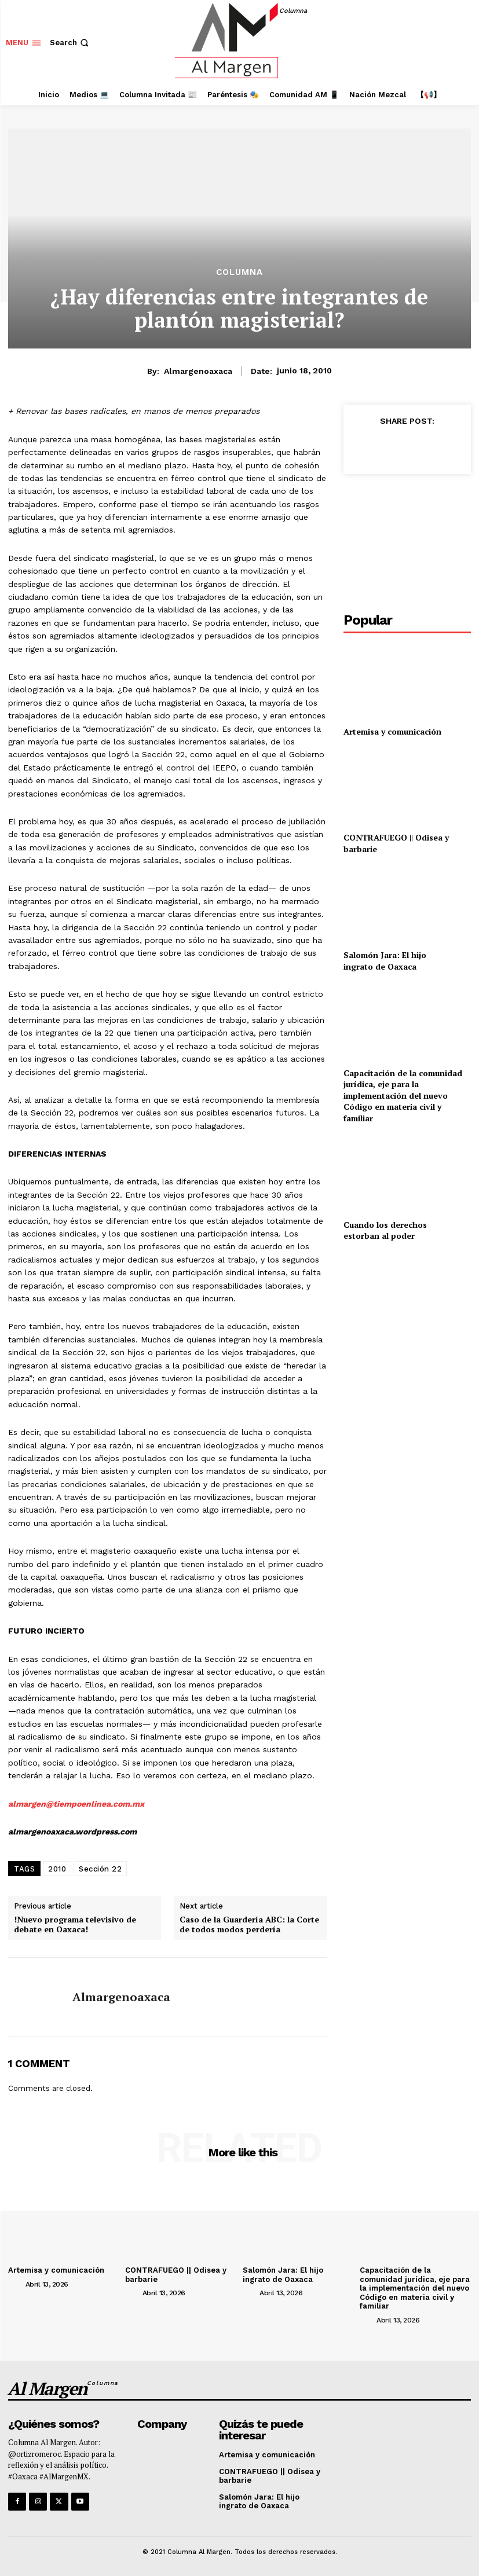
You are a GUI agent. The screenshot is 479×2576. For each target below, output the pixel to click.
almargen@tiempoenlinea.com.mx (76, 1803)
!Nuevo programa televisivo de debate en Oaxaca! (75, 1925)
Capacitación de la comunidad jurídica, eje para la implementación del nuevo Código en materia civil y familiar (402, 1095)
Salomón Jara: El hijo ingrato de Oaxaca (384, 960)
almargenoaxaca (198, 371)
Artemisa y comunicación (392, 731)
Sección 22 (100, 1869)
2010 (57, 1869)
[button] (70, 42)
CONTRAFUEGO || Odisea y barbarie (269, 2476)
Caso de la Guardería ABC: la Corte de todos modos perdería (249, 1925)
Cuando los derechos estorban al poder (385, 1230)
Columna (239, 272)
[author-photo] (15, 2283)
